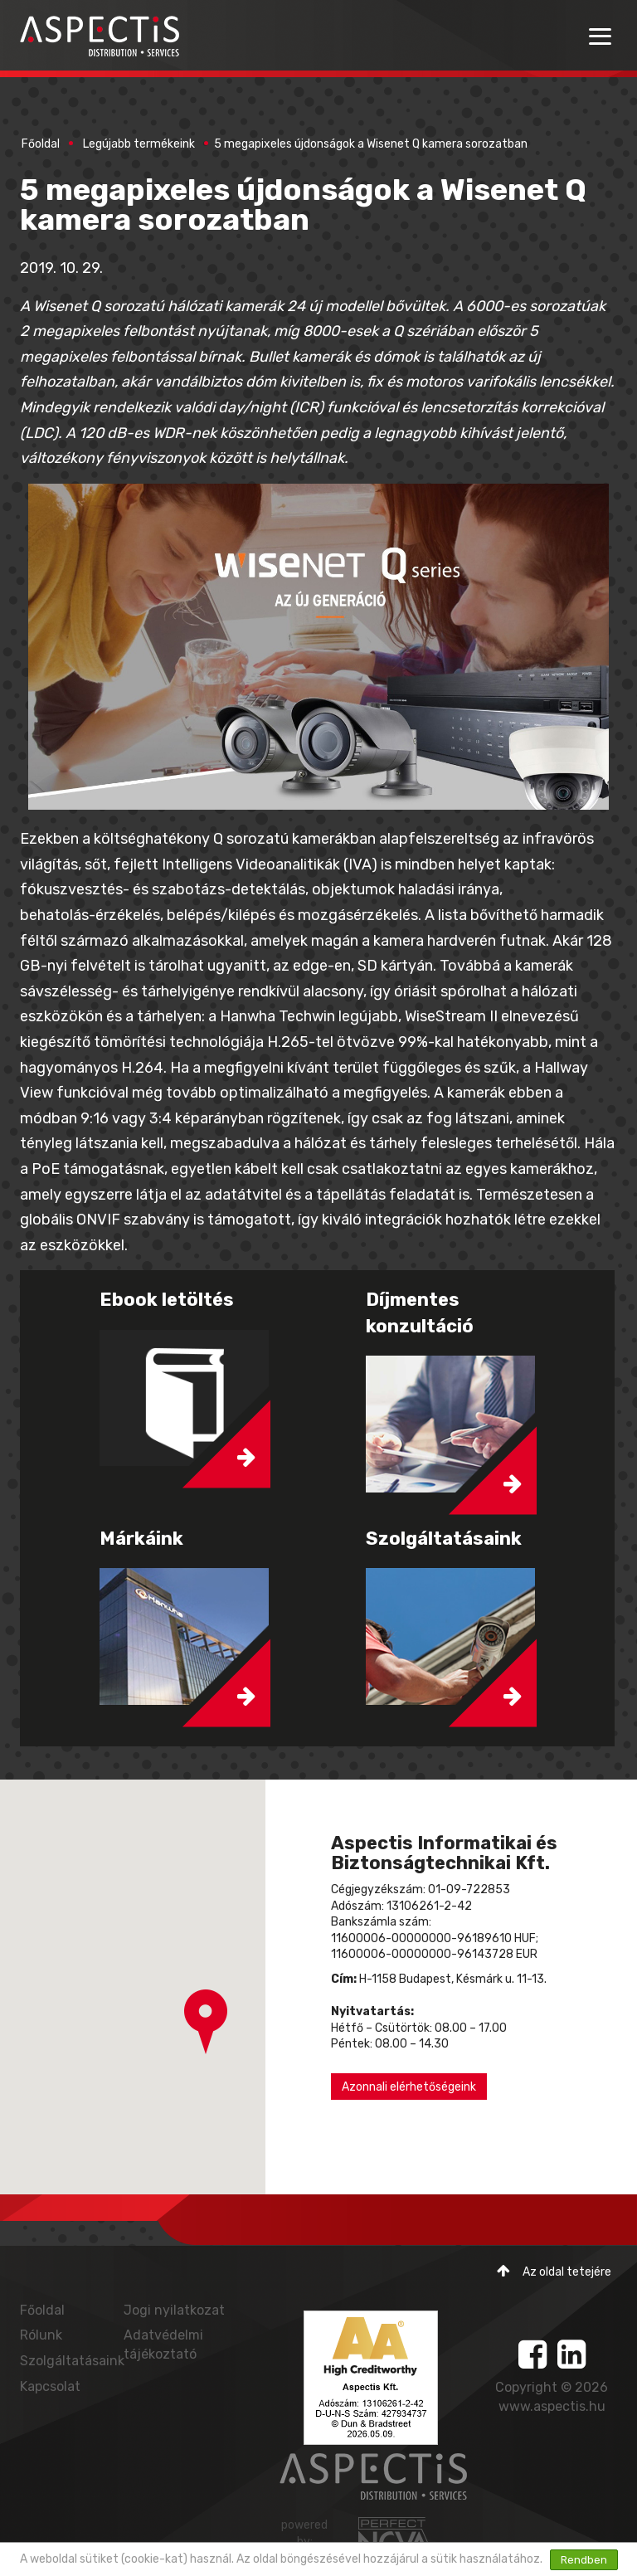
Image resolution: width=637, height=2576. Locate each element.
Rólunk (41, 2335)
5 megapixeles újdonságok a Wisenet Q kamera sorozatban (371, 144)
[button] (205, 2021)
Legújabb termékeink (139, 144)
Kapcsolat (50, 2386)
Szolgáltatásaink (72, 2361)
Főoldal (41, 144)
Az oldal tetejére (554, 2271)
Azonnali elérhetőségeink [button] (409, 2087)
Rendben (584, 2560)
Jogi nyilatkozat (174, 2310)
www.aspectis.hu (551, 2406)
